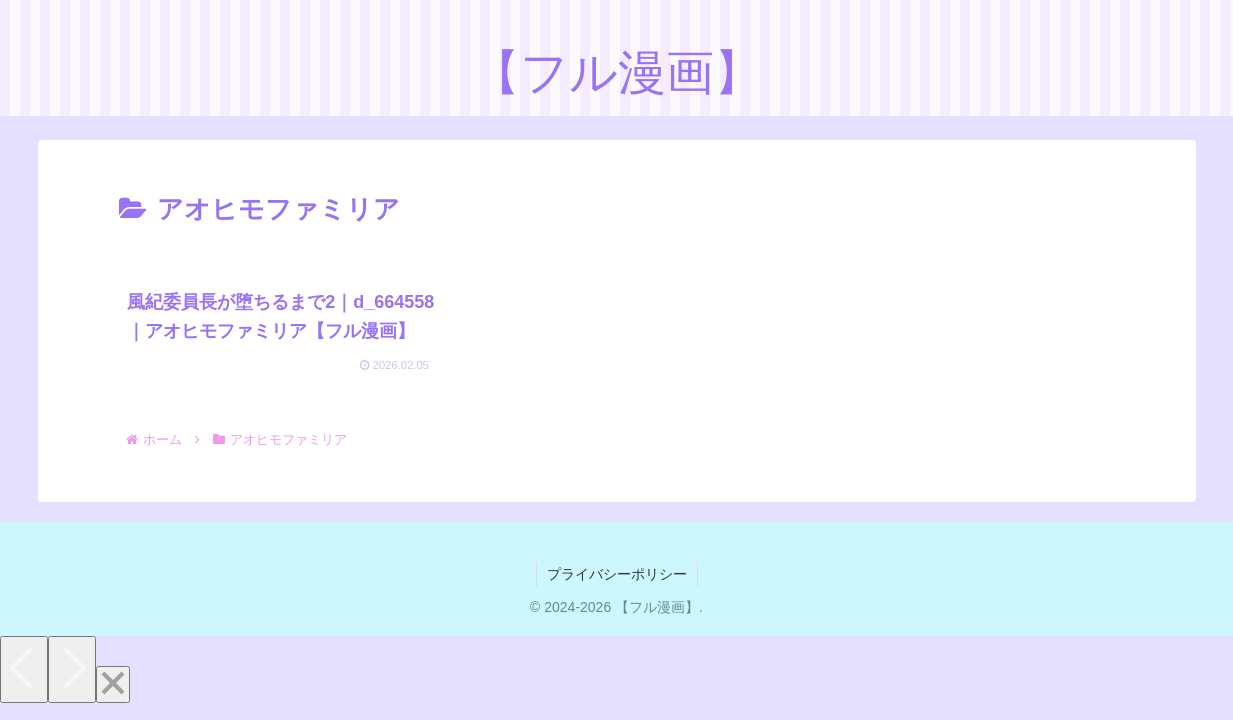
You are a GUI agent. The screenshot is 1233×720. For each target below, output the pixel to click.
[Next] (72, 669)
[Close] (113, 684)
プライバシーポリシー (617, 574)
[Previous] (24, 669)
